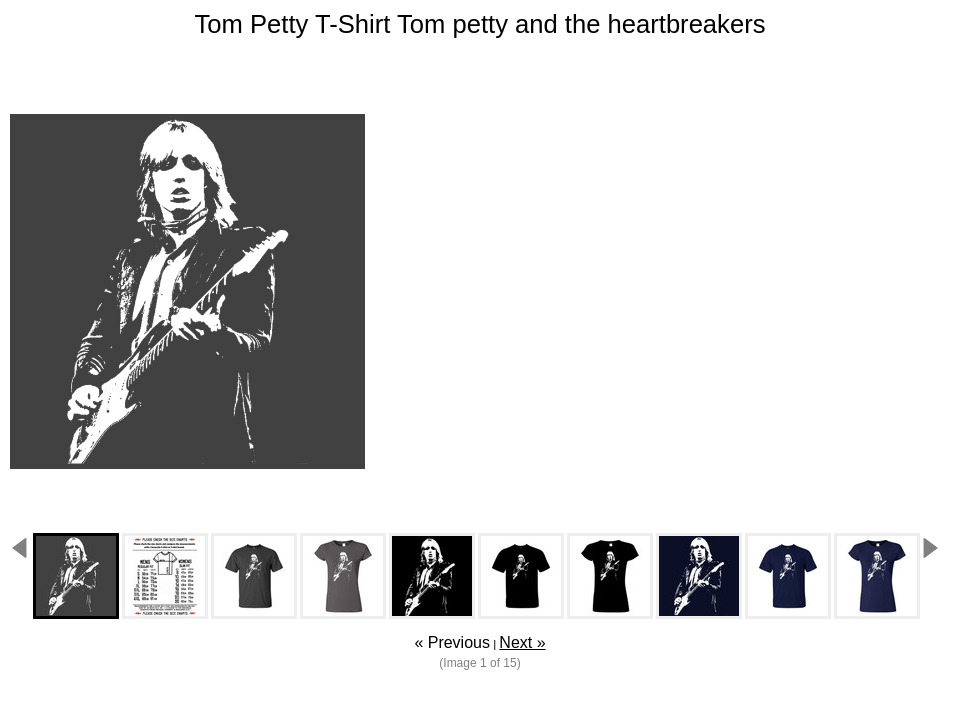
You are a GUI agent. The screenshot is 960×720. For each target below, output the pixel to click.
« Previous (452, 642)
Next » (522, 642)
